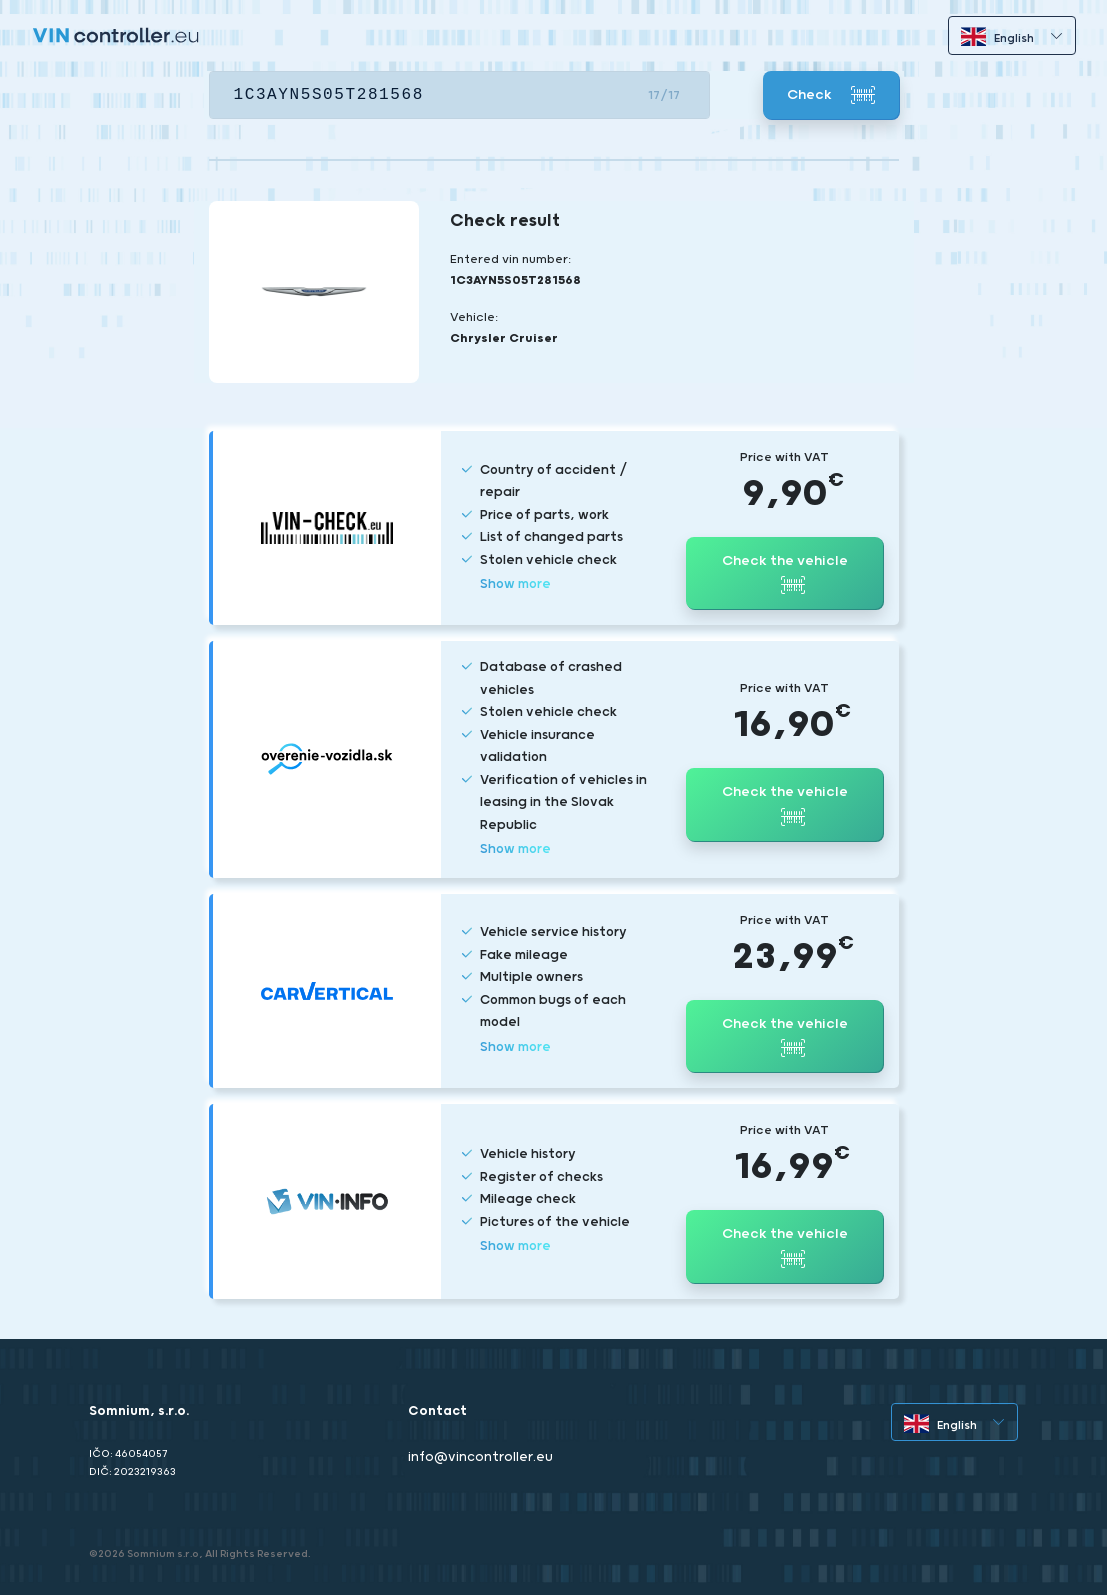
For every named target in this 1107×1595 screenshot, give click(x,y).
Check (831, 95)
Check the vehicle (785, 575)
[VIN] (459, 95)
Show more (515, 584)
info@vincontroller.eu (480, 1457)
